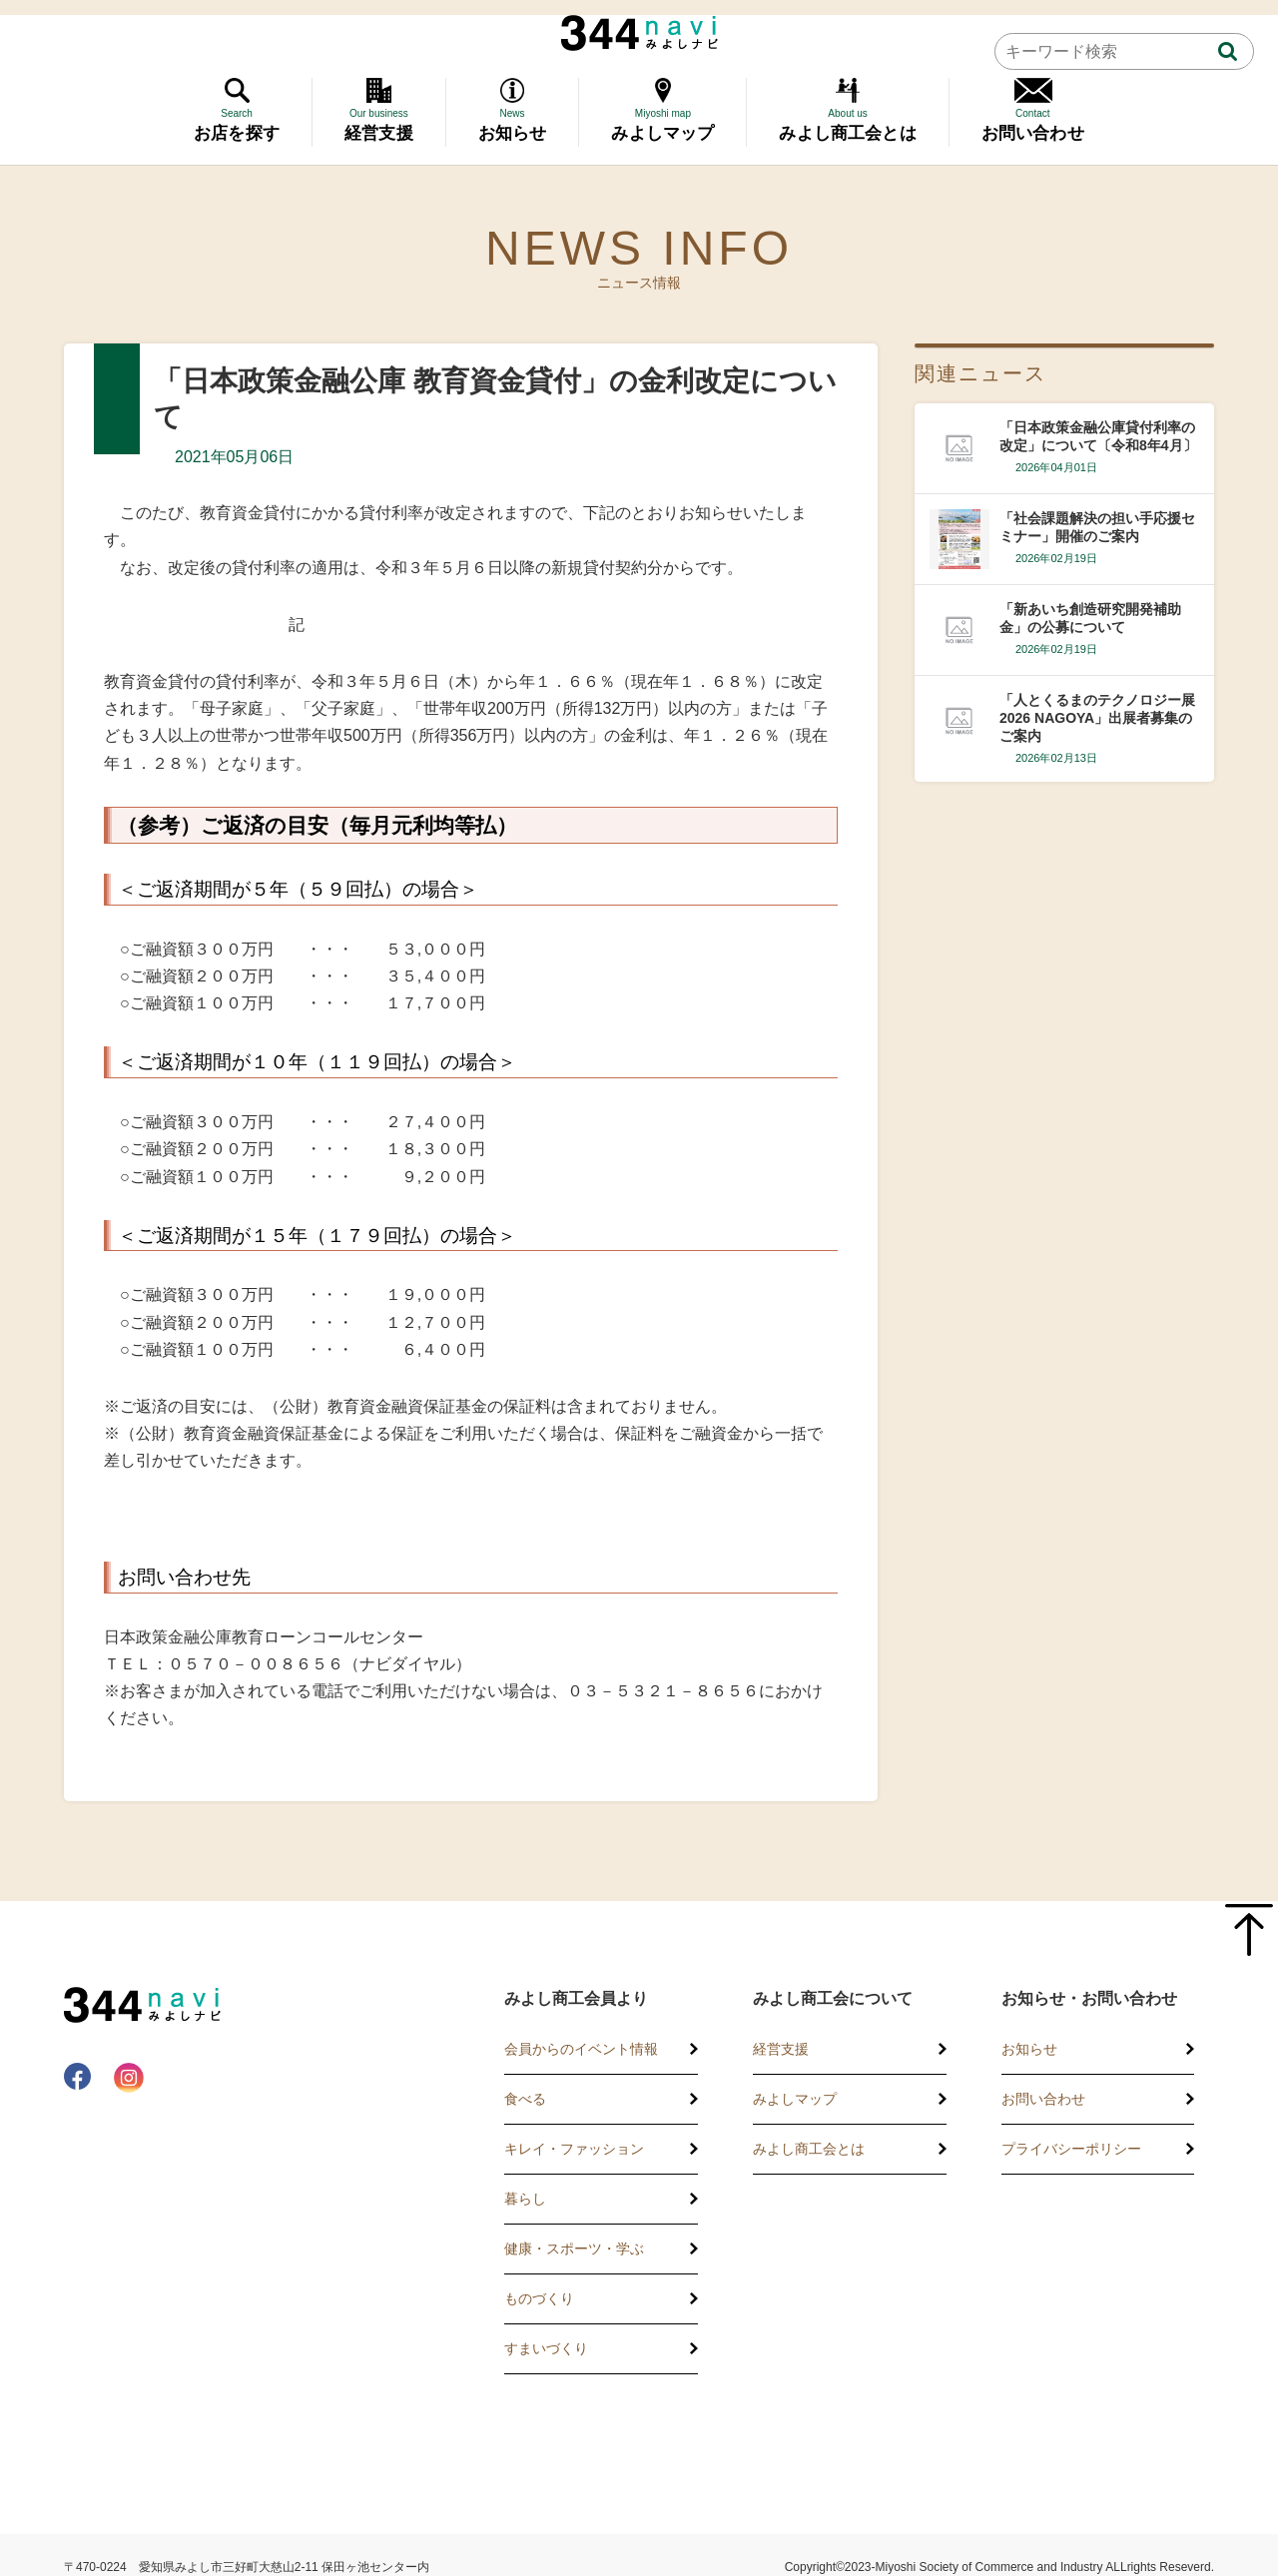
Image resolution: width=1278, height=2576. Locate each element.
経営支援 (781, 2049)
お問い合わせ (1043, 2099)
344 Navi (639, 33)
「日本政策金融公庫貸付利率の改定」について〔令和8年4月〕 (1098, 436)
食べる (525, 2099)
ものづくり (539, 2298)
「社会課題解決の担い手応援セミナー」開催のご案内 (1097, 527)
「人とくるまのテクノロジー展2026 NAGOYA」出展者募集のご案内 (1097, 718)
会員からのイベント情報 (581, 2049)
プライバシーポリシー (1071, 2149)
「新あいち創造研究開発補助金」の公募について (1090, 618)
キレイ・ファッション (574, 2149)
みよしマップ (795, 2099)
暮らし (525, 2199)
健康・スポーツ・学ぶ (574, 2248)
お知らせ (1029, 2049)
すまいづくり (546, 2348)
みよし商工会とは (809, 2149)
